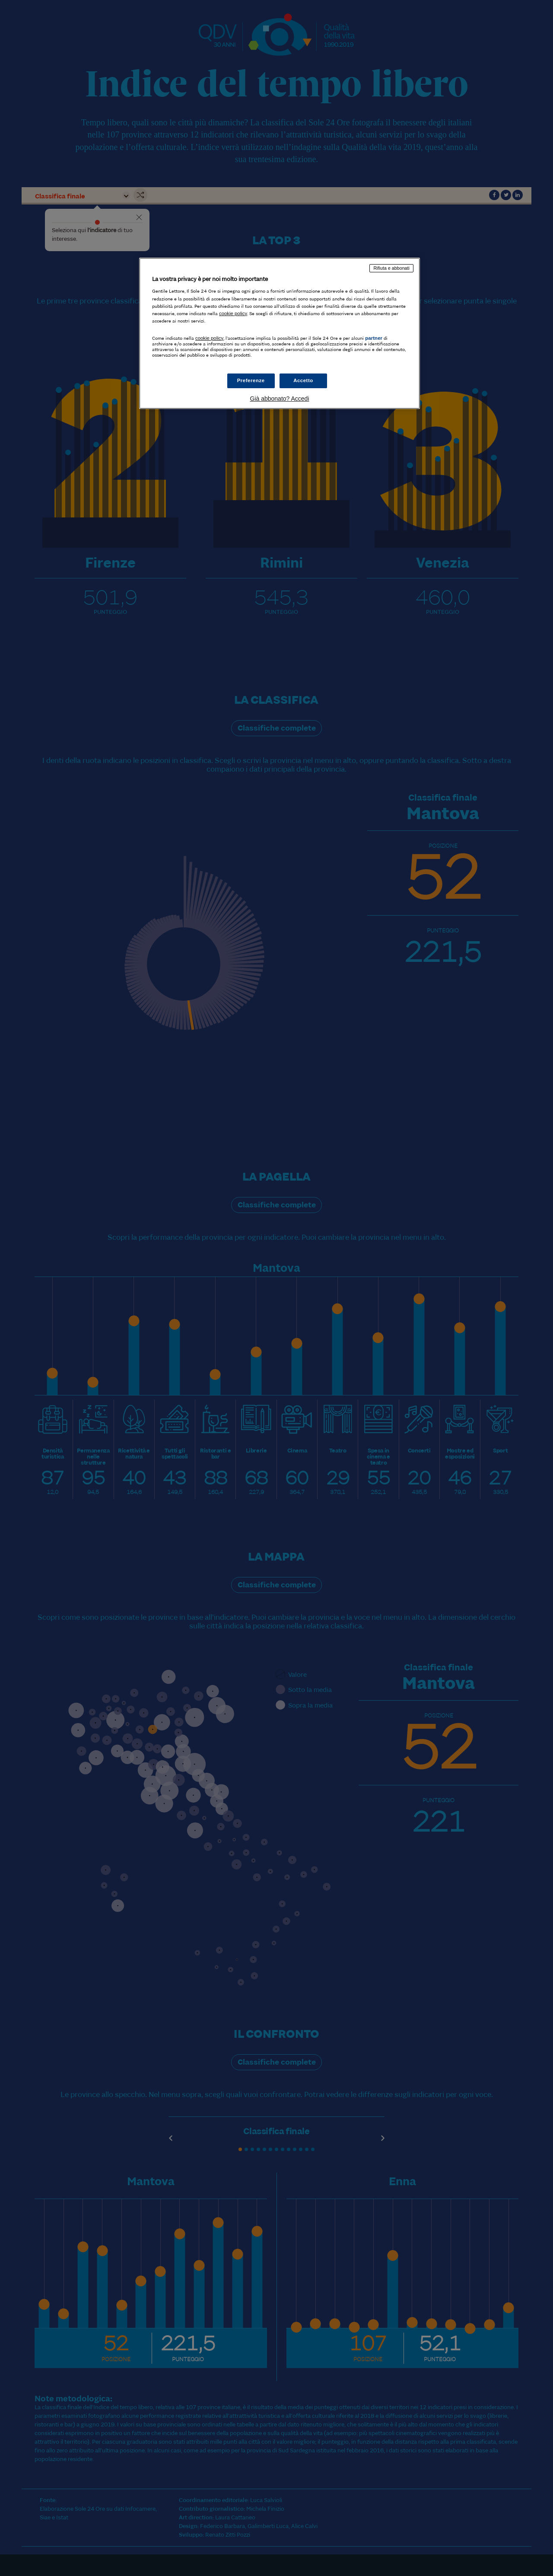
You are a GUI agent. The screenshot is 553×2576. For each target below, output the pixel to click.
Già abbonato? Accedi (279, 398)
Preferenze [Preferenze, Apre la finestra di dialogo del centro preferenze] (251, 380)
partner (373, 338)
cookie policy (233, 313)
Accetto (303, 380)
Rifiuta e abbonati (391, 268)
